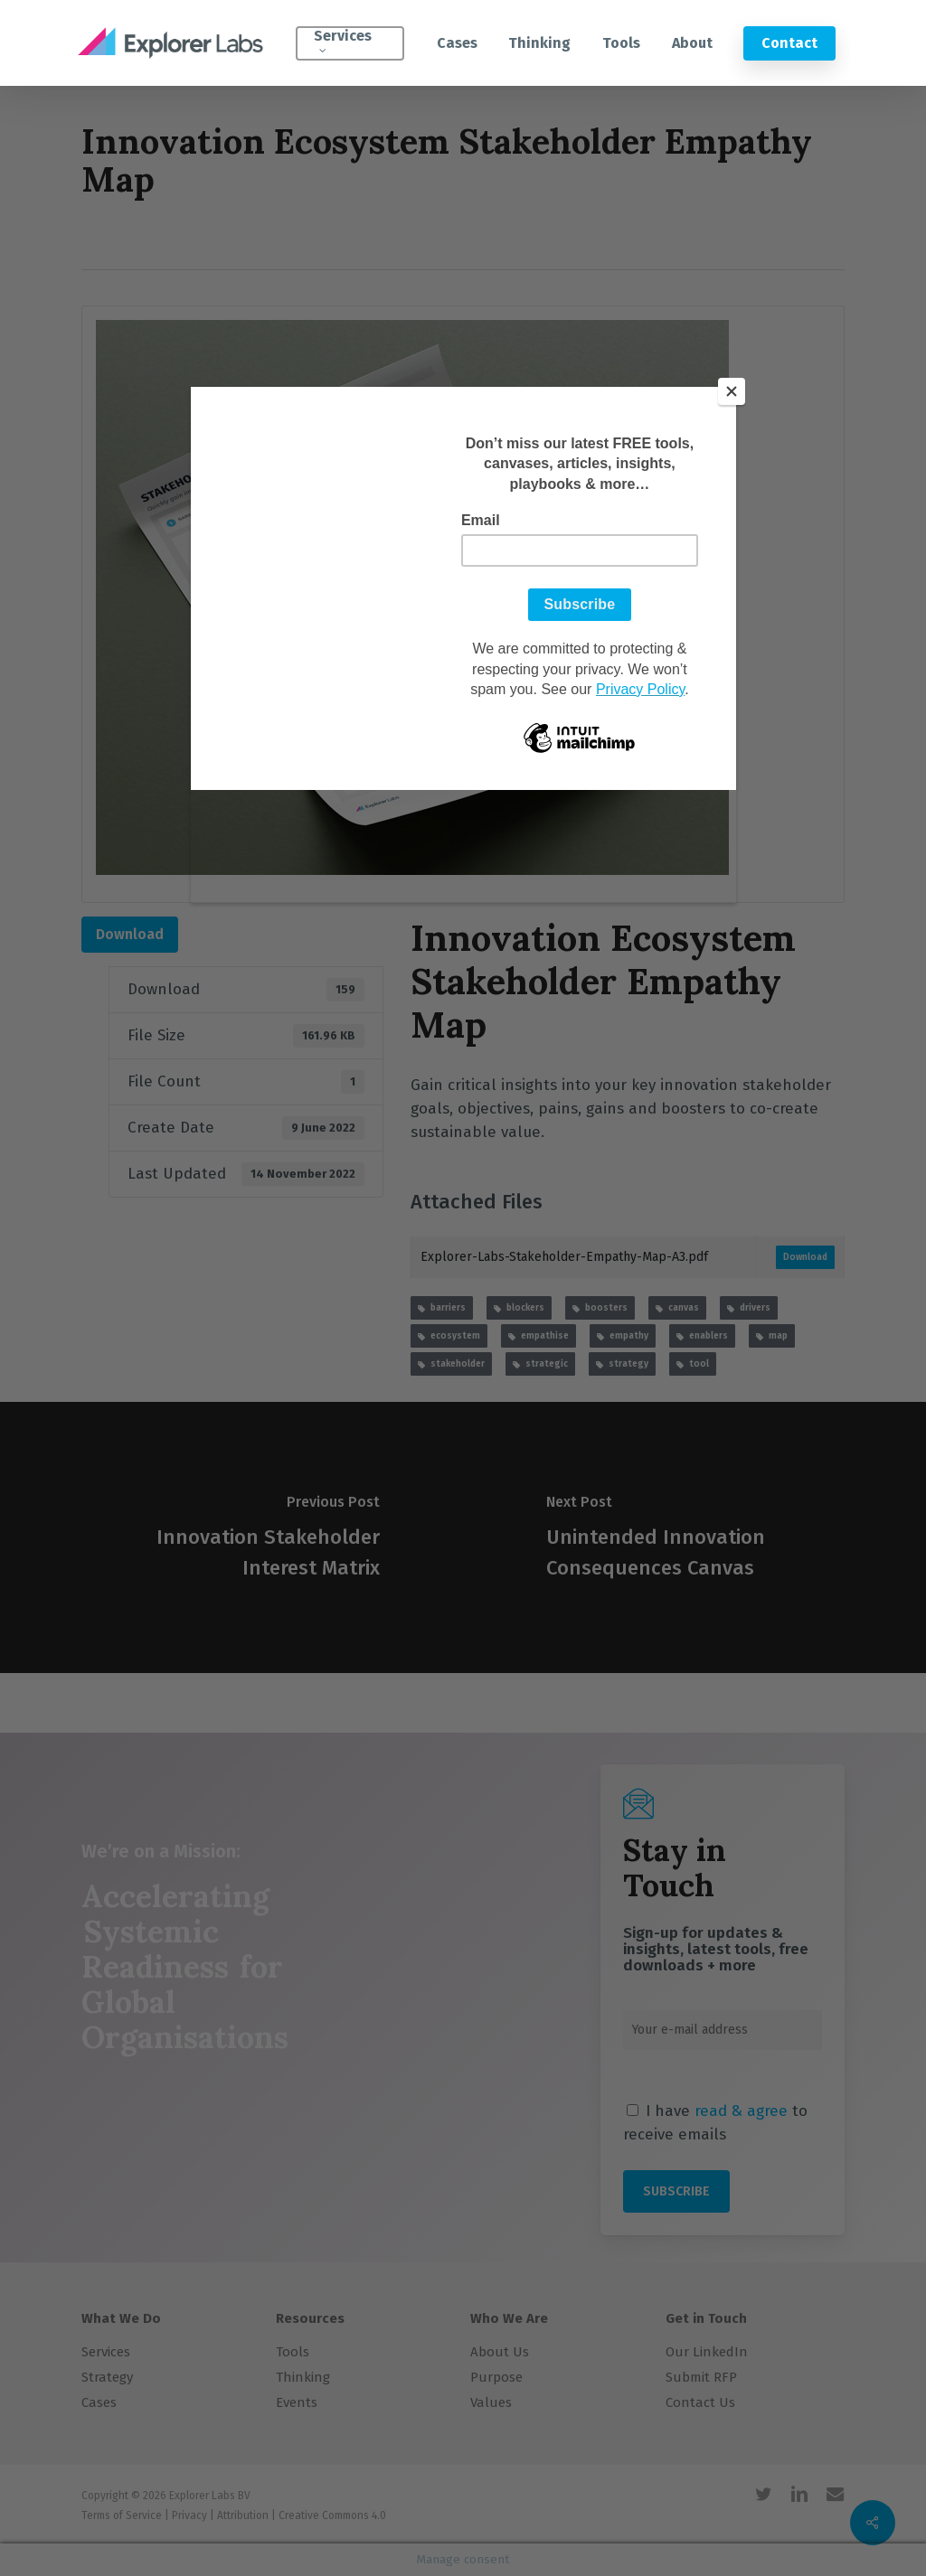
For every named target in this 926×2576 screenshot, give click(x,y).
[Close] (731, 391)
